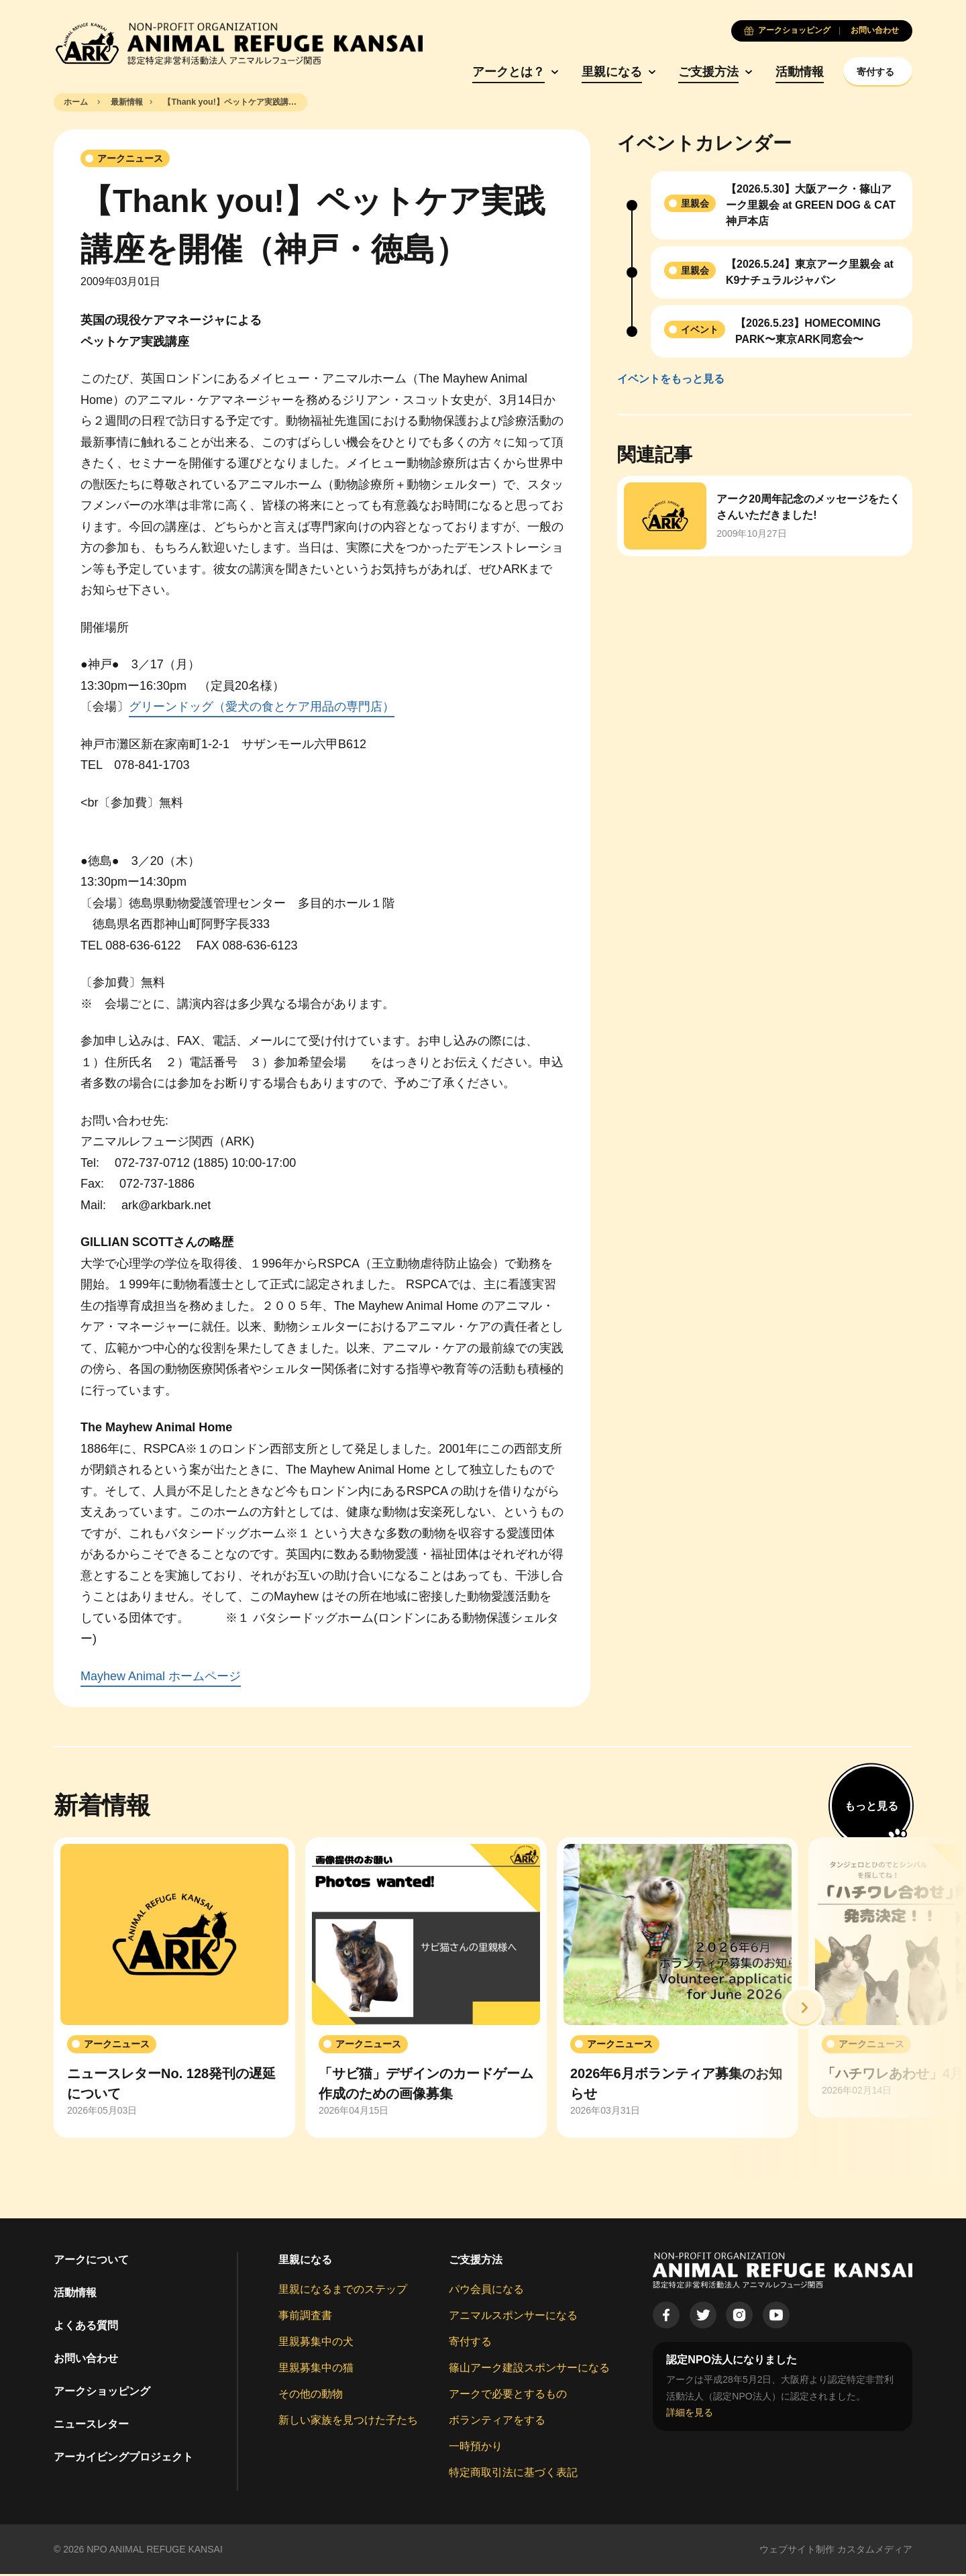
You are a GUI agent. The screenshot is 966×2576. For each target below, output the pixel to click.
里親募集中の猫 (316, 2369)
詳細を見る (689, 2414)
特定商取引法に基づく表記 (513, 2473)
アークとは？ (468, 72)
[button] (803, 2009)
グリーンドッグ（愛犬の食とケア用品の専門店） (261, 708)
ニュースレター (91, 2425)
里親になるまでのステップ (342, 2290)
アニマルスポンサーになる (513, 2316)
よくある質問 (86, 2326)
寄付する (470, 2343)
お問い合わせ (86, 2359)
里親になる (571, 72)
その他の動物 (310, 2395)
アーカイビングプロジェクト (123, 2458)
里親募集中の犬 (316, 2343)
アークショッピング (102, 2392)
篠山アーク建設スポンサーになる (529, 2369)
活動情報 (759, 72)
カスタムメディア (874, 2550)
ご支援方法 (668, 72)
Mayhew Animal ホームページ (160, 1677)
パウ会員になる (486, 2290)
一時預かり (475, 2447)
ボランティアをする (497, 2421)
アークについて (91, 2261)
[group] (174, 1989)
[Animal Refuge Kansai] (238, 43)
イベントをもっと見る (670, 380)
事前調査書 (305, 2316)
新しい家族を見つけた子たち (348, 2421)
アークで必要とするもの (508, 2395)
